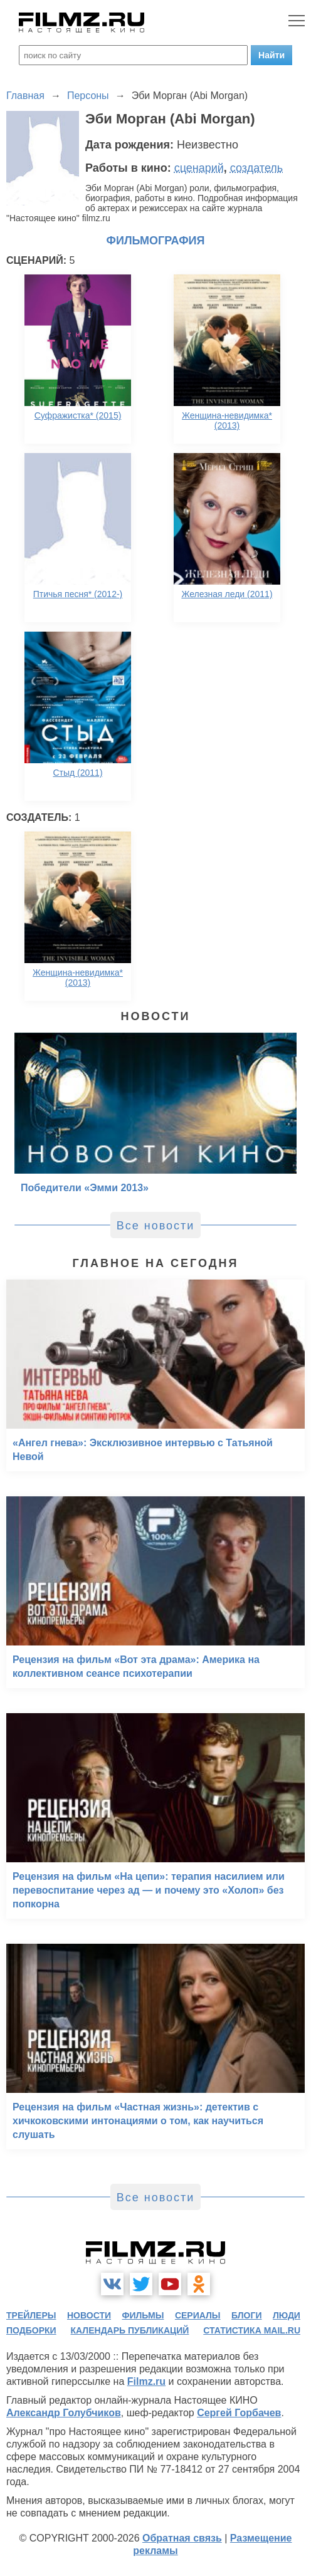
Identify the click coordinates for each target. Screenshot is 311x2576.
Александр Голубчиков (63, 2412)
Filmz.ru (146, 2381)
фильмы (143, 2315)
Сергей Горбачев (239, 2412)
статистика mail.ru (251, 2330)
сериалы (198, 2315)
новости (89, 2315)
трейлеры (31, 2315)
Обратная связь (182, 2538)
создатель (256, 168)
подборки (31, 2330)
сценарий (199, 168)
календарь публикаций (130, 2330)
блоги (246, 2315)
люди (286, 2315)
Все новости (156, 1225)
